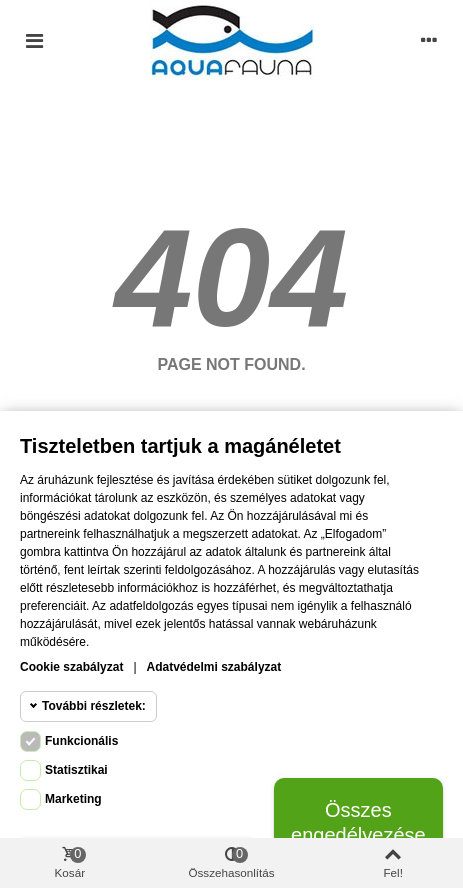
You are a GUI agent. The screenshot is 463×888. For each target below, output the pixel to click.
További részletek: (94, 706)
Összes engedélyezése (358, 822)
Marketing (73, 799)
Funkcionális (81, 741)
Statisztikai (76, 770)
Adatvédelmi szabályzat (214, 667)
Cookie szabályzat (71, 667)
